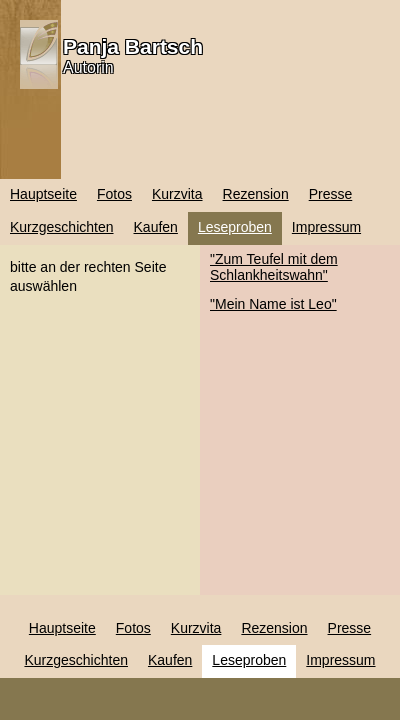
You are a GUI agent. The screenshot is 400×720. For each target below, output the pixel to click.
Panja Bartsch (133, 46)
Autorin (88, 67)
